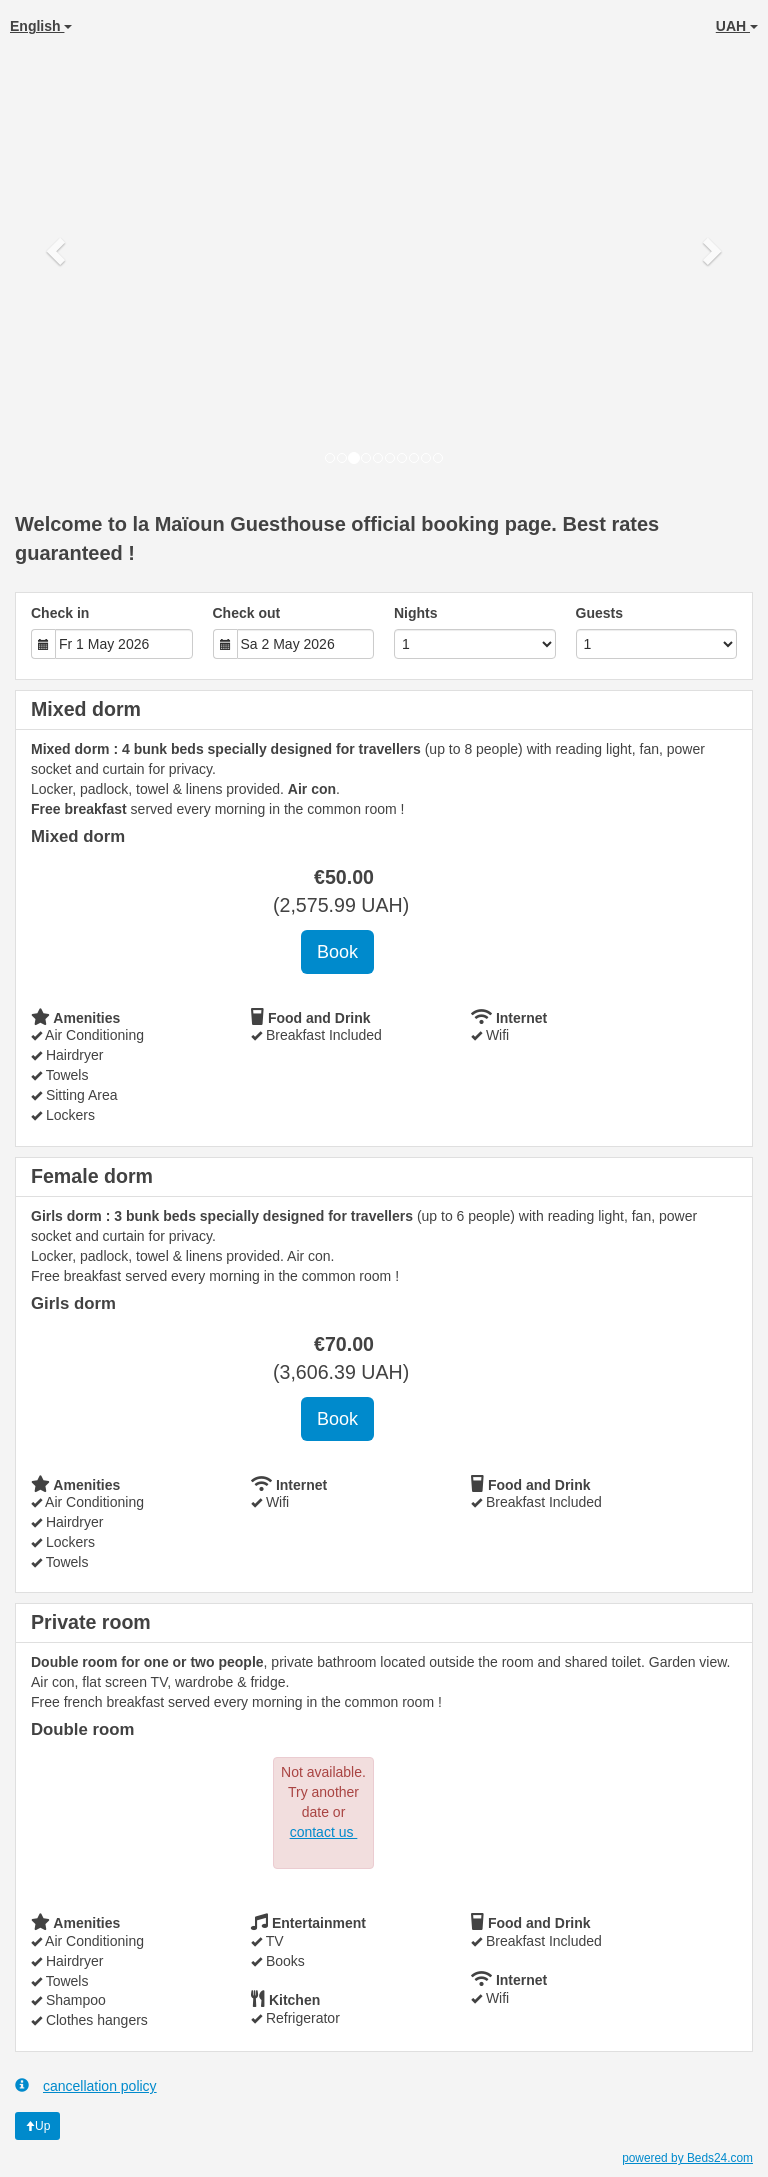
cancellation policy (86, 2085)
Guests (599, 613)
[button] (57, 250)
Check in (60, 613)
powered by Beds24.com (687, 2158)
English (41, 26)
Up (37, 2126)
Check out (247, 613)
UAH (737, 26)
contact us (324, 1832)
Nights (416, 613)
